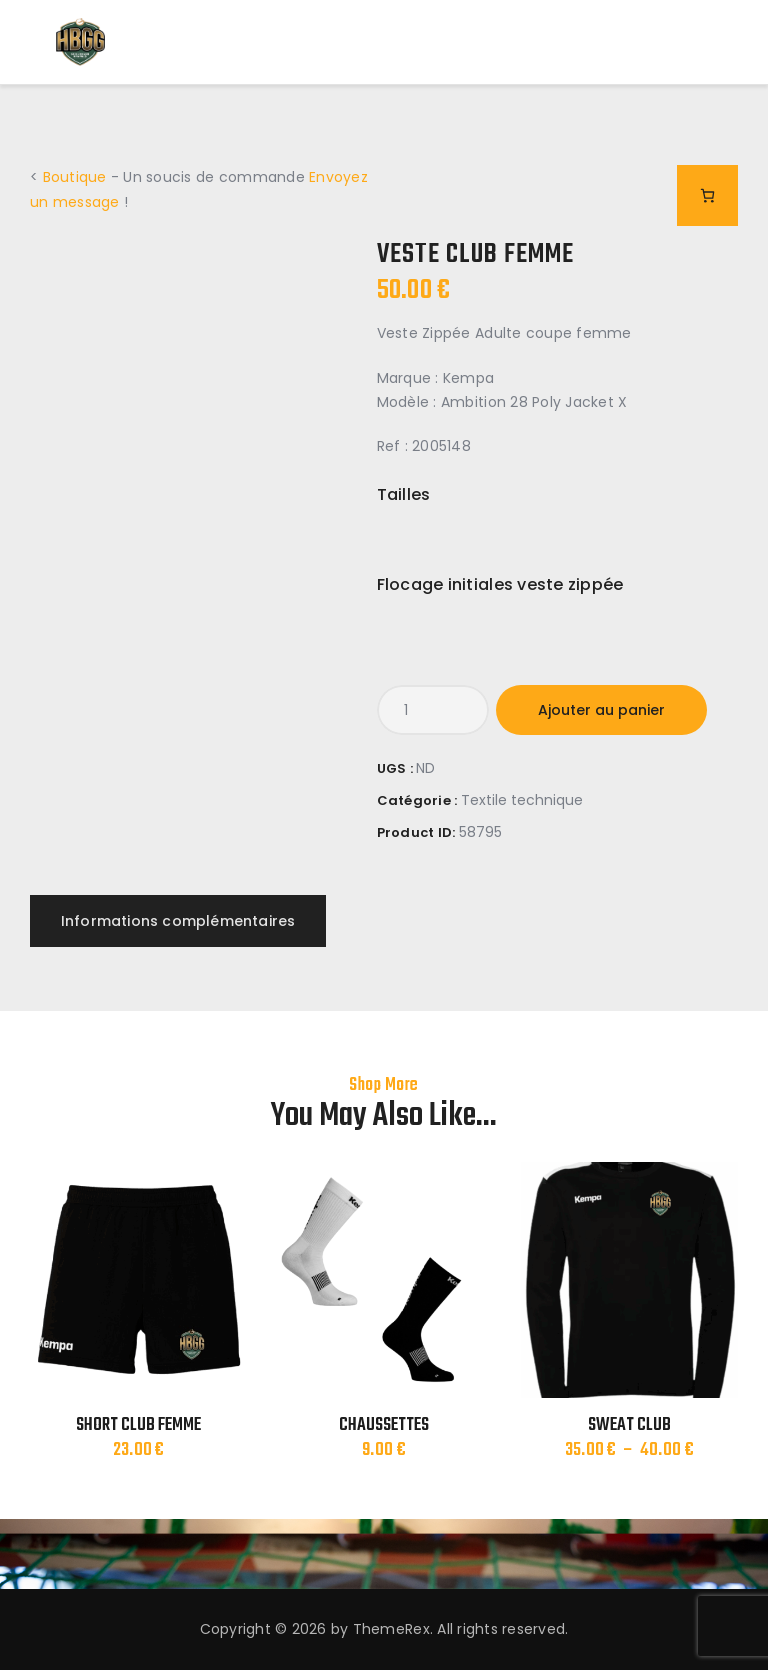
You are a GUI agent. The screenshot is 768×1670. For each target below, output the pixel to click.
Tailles (404, 494)
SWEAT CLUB (629, 1426)
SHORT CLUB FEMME (138, 1426)
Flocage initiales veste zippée (500, 584)
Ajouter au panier (601, 710)
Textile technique (522, 800)
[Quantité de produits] (433, 710)
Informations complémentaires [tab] (178, 921)
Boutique (75, 177)
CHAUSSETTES (384, 1426)
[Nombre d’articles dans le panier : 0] (707, 195)
